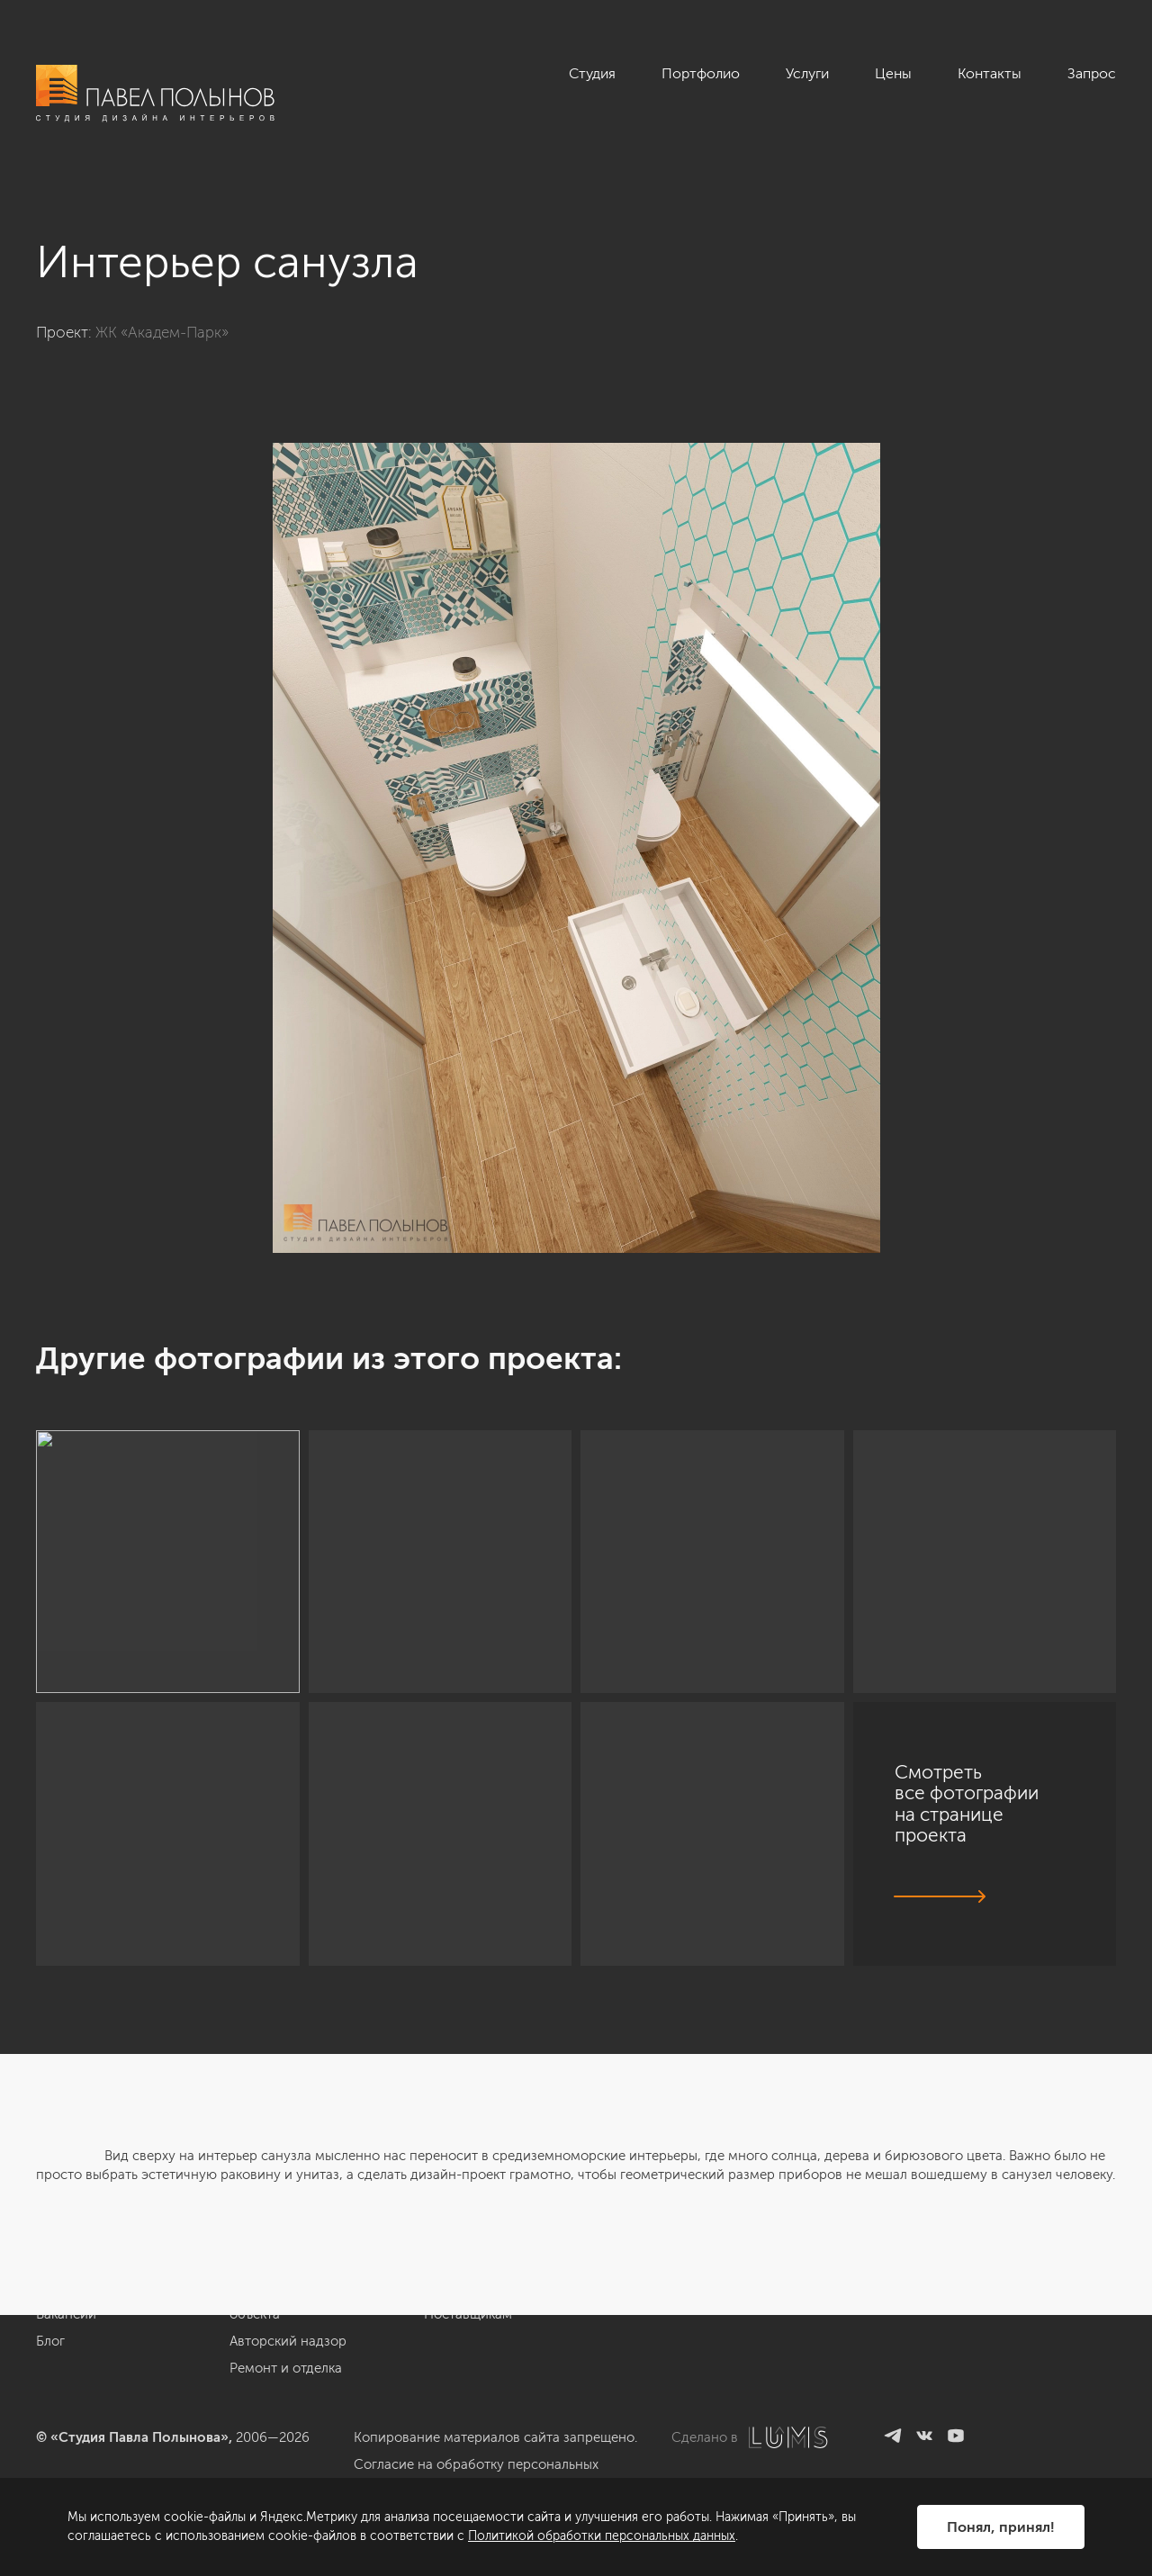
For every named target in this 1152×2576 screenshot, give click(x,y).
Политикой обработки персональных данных (601, 2536)
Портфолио (701, 73)
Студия (592, 73)
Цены (893, 73)
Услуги (807, 73)
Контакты (990, 73)
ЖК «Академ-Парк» (162, 332)
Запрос (1091, 73)
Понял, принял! (1001, 2526)
